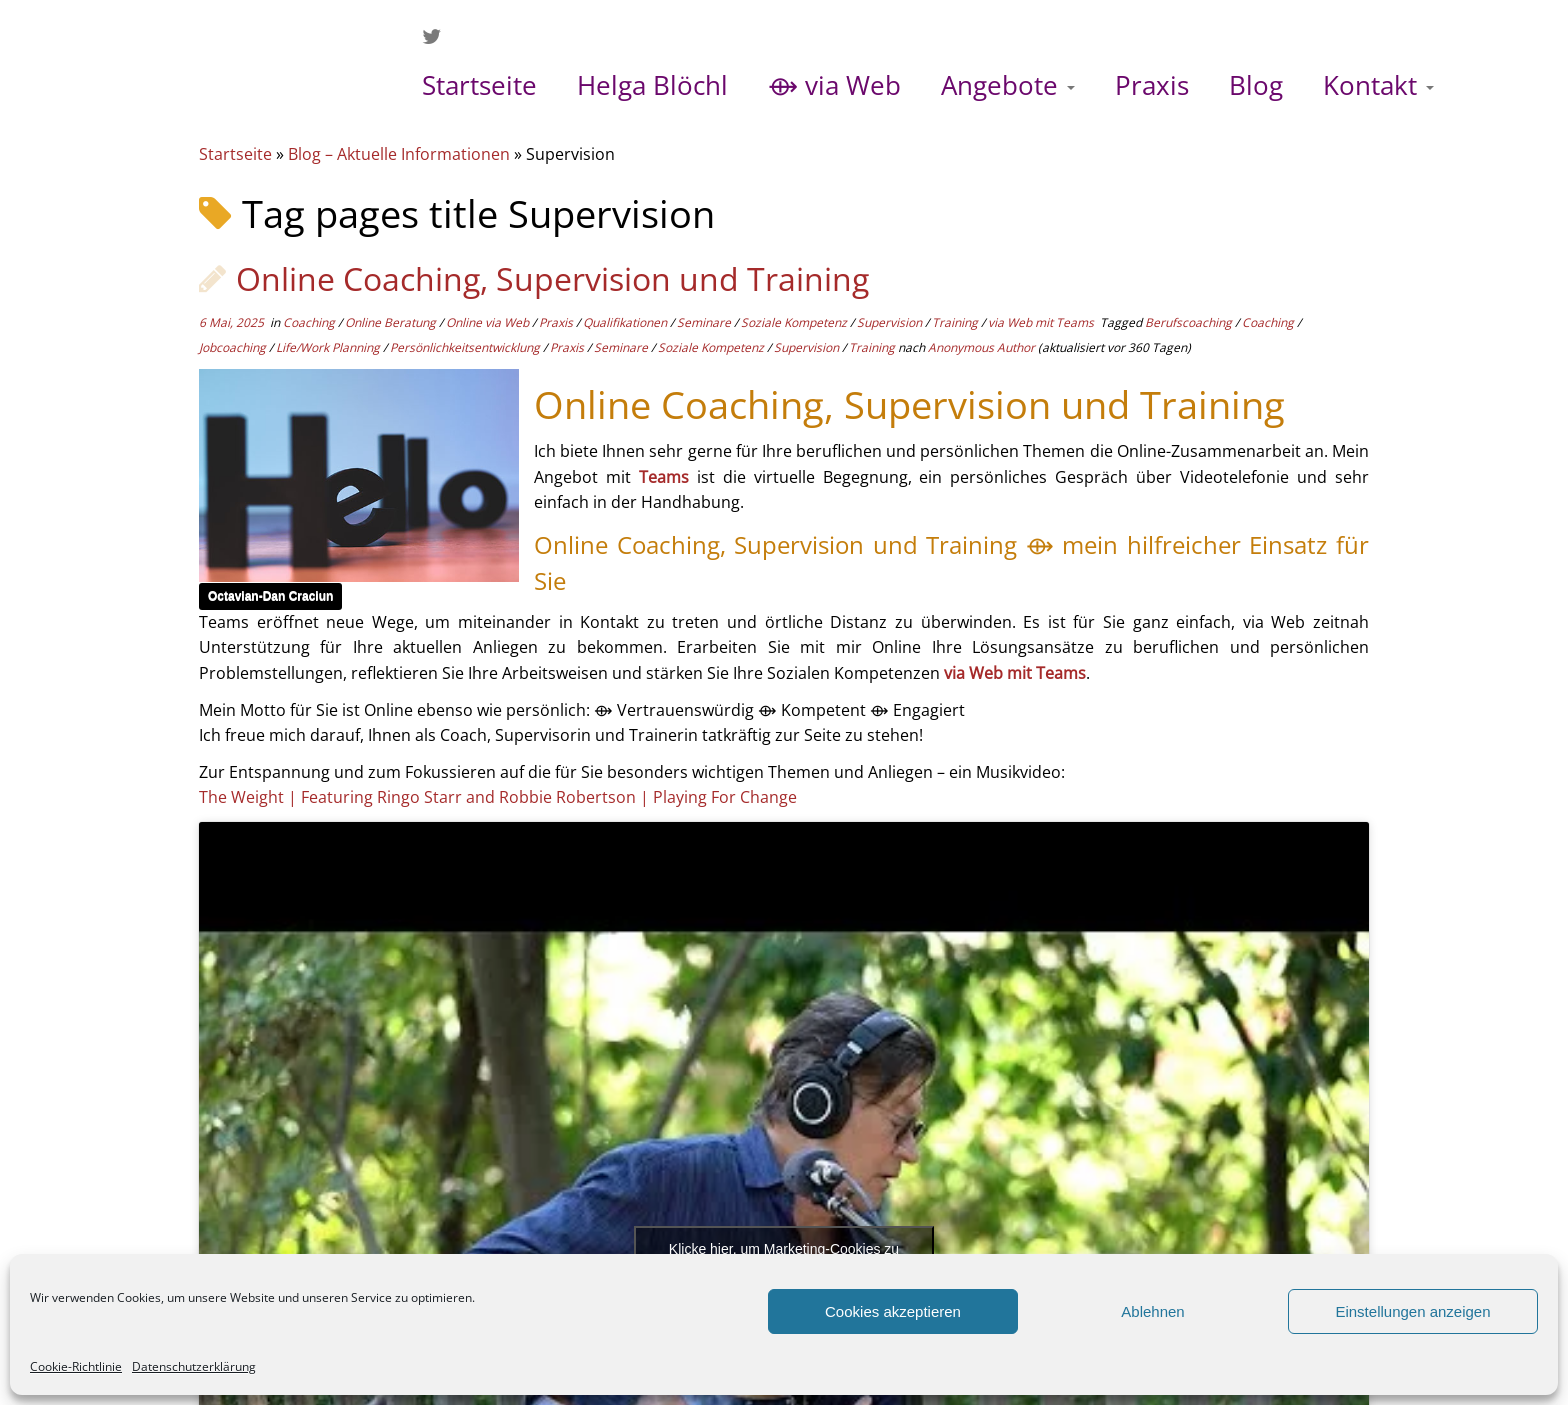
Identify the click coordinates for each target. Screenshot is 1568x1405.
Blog (1256, 85)
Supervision (891, 322)
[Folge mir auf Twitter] (438, 36)
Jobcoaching (234, 347)
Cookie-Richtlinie (76, 1366)
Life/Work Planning (329, 347)
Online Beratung (392, 322)
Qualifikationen (626, 322)
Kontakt (1378, 85)
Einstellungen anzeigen (1412, 1311)
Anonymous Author (981, 347)
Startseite (479, 85)
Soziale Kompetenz (795, 322)
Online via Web (489, 322)
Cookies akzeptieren (893, 1311)
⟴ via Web (834, 85)
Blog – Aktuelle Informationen (399, 154)
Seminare (705, 322)
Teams (664, 477)
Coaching (310, 322)
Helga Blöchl (652, 85)
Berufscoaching (1190, 322)
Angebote (1008, 85)
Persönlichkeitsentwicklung (466, 347)
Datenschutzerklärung (194, 1366)
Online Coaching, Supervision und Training (552, 278)
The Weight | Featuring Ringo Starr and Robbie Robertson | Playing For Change (498, 797)
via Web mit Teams (1042, 322)
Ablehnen (1152, 1311)
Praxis (1152, 85)
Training (956, 322)
